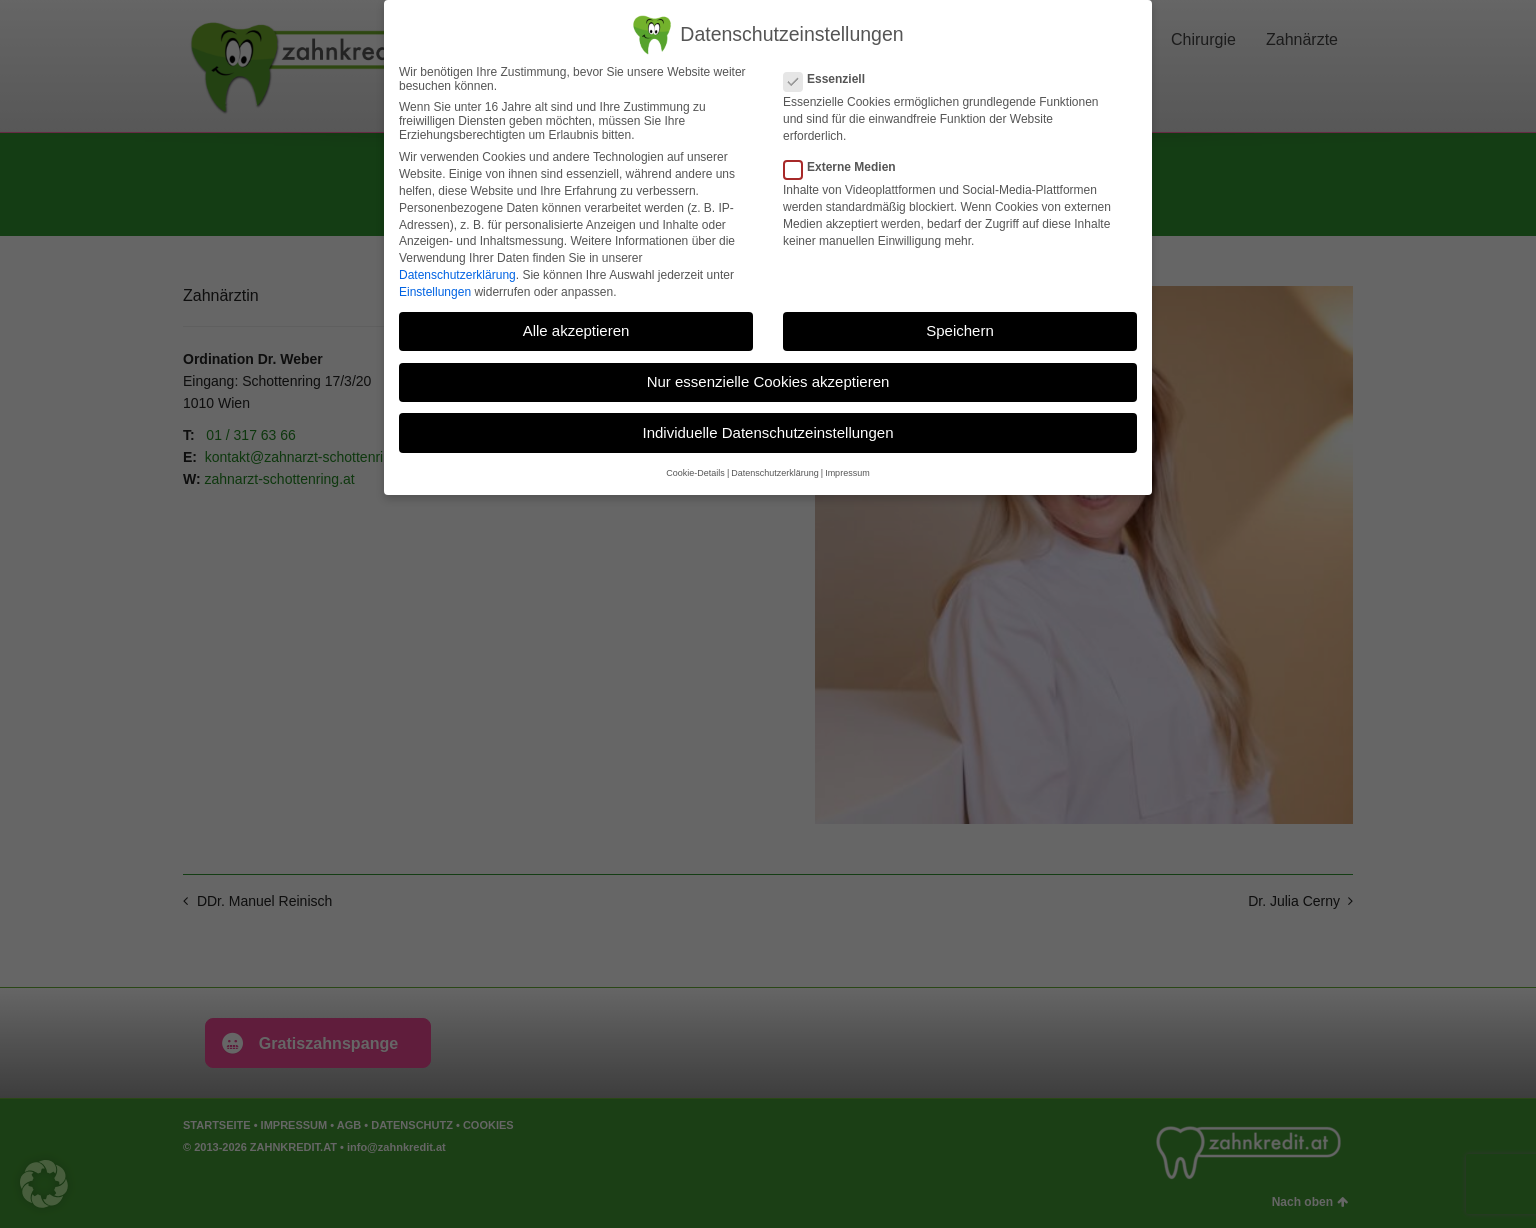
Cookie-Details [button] (695, 473)
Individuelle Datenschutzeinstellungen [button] (767, 432)
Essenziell (830, 79)
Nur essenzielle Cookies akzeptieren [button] (768, 381)
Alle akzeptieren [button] (576, 330)
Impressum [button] (847, 473)
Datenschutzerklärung (457, 275)
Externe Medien (846, 167)
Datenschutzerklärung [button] (775, 473)
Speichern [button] (960, 330)
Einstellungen (435, 292)
